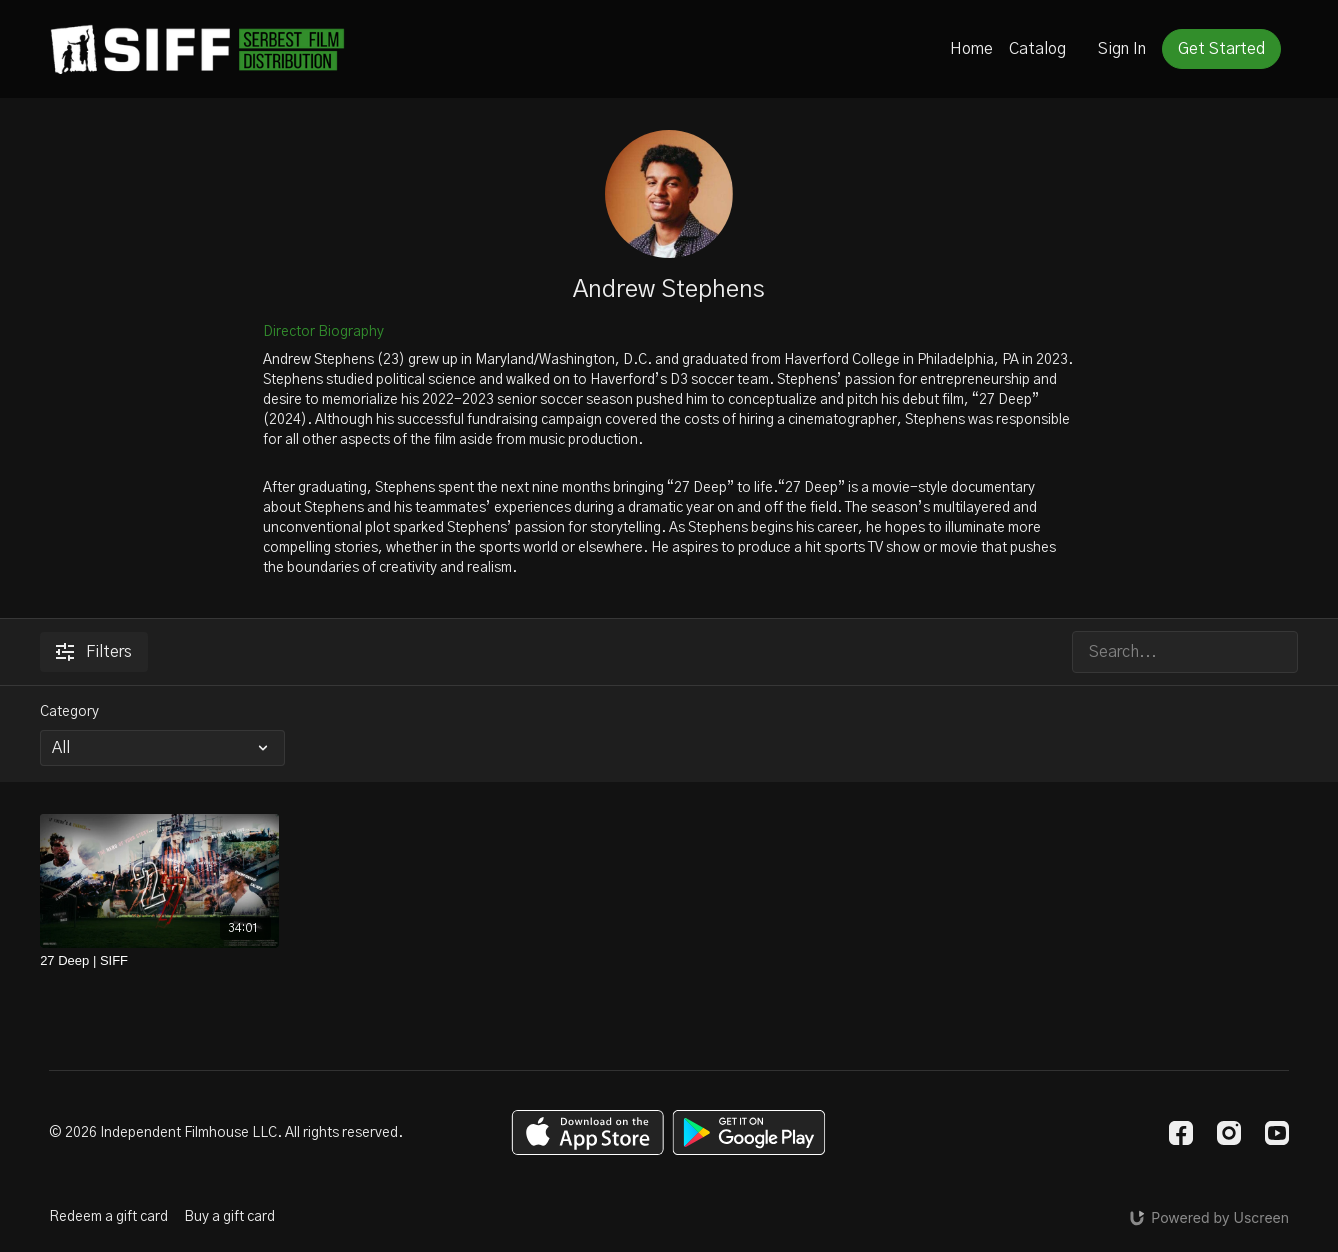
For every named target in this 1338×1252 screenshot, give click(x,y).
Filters (94, 652)
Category (69, 712)
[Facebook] (1181, 1133)
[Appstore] (587, 1132)
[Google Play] (749, 1132)
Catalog (1037, 49)
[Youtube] (1277, 1133)
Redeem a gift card (108, 1217)
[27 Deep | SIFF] (159, 961)
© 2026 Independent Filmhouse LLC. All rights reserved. (226, 1133)
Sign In (1122, 49)
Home (971, 49)
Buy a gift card (229, 1217)
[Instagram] (1229, 1133)
